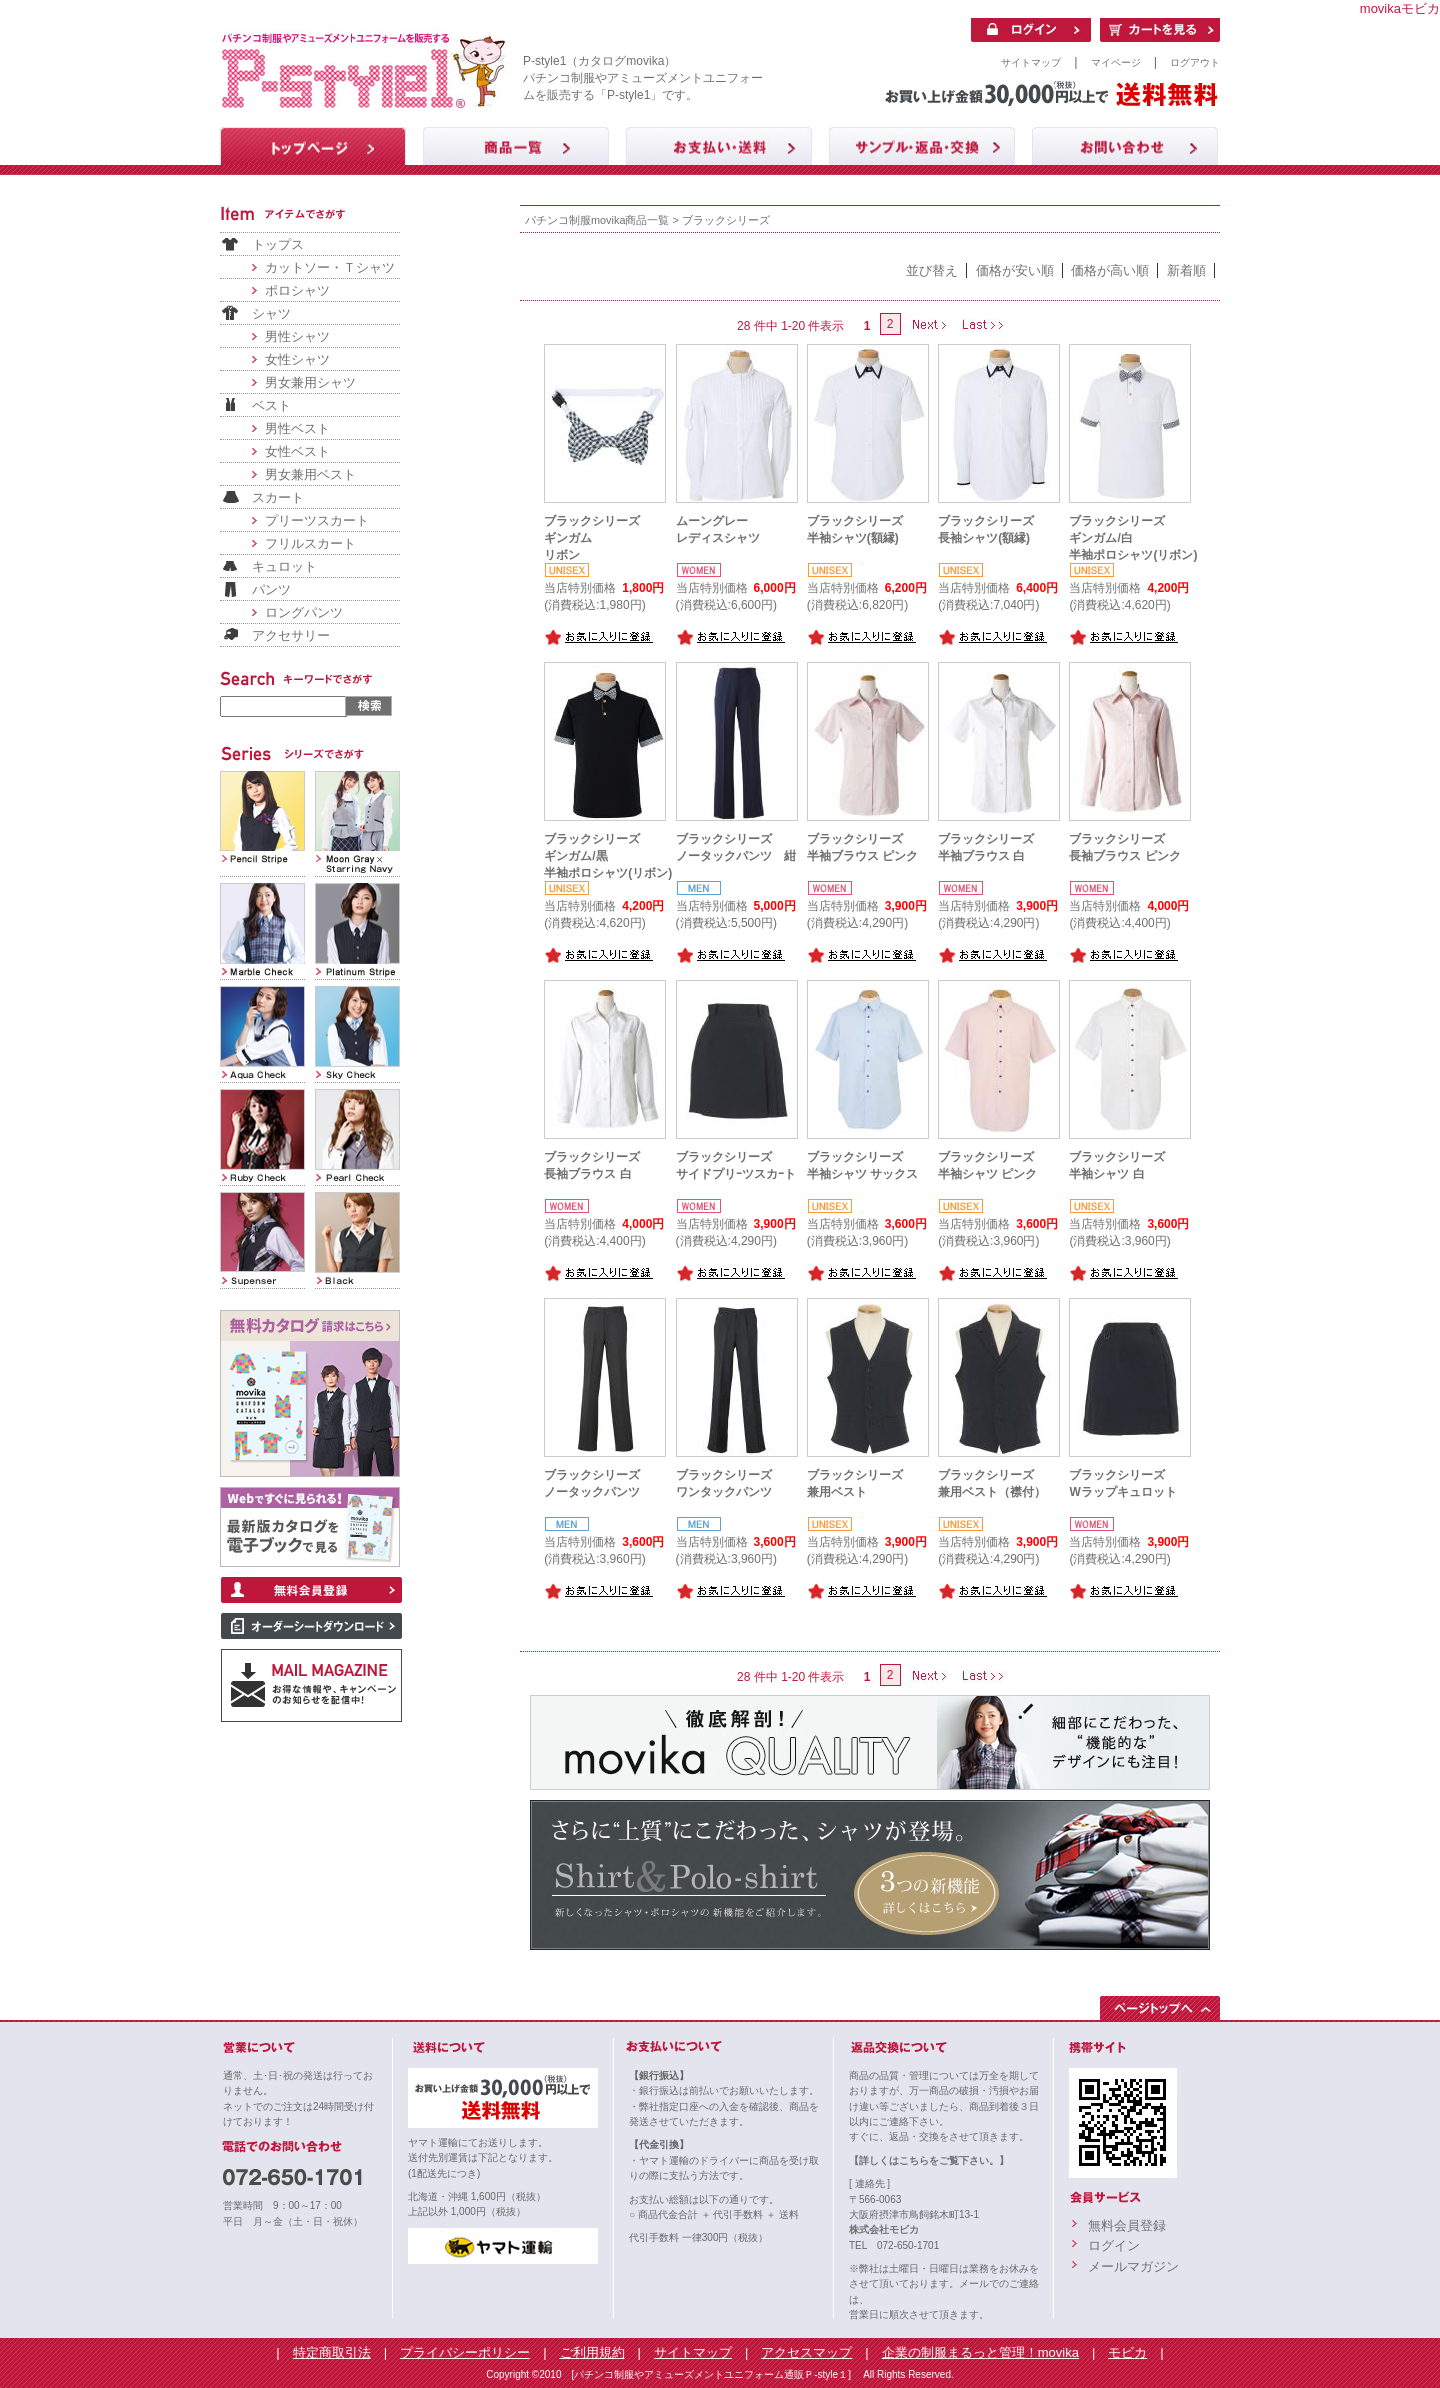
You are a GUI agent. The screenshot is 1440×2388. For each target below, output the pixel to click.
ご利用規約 (592, 2352)
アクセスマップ (806, 2352)
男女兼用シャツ (310, 382)
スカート (278, 497)
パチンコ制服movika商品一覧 (597, 220)
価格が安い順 (1015, 270)
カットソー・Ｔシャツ (330, 267)
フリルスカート (310, 543)
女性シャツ (297, 359)
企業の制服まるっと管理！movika (980, 2352)
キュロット (284, 566)
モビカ (1127, 2352)
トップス (278, 244)
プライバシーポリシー (465, 2352)
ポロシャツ (297, 290)
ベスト (271, 405)
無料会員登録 (1127, 2225)
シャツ (271, 313)
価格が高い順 (1110, 270)
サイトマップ (1031, 62)
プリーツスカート (317, 520)
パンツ (271, 589)
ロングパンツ (304, 612)
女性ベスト (297, 451)
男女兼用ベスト (310, 474)
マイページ (1116, 62)
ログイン (1114, 2245)
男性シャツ (297, 336)
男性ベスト (297, 428)
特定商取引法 (332, 2352)
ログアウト (1195, 62)
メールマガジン (1133, 2266)
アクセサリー (291, 635)
